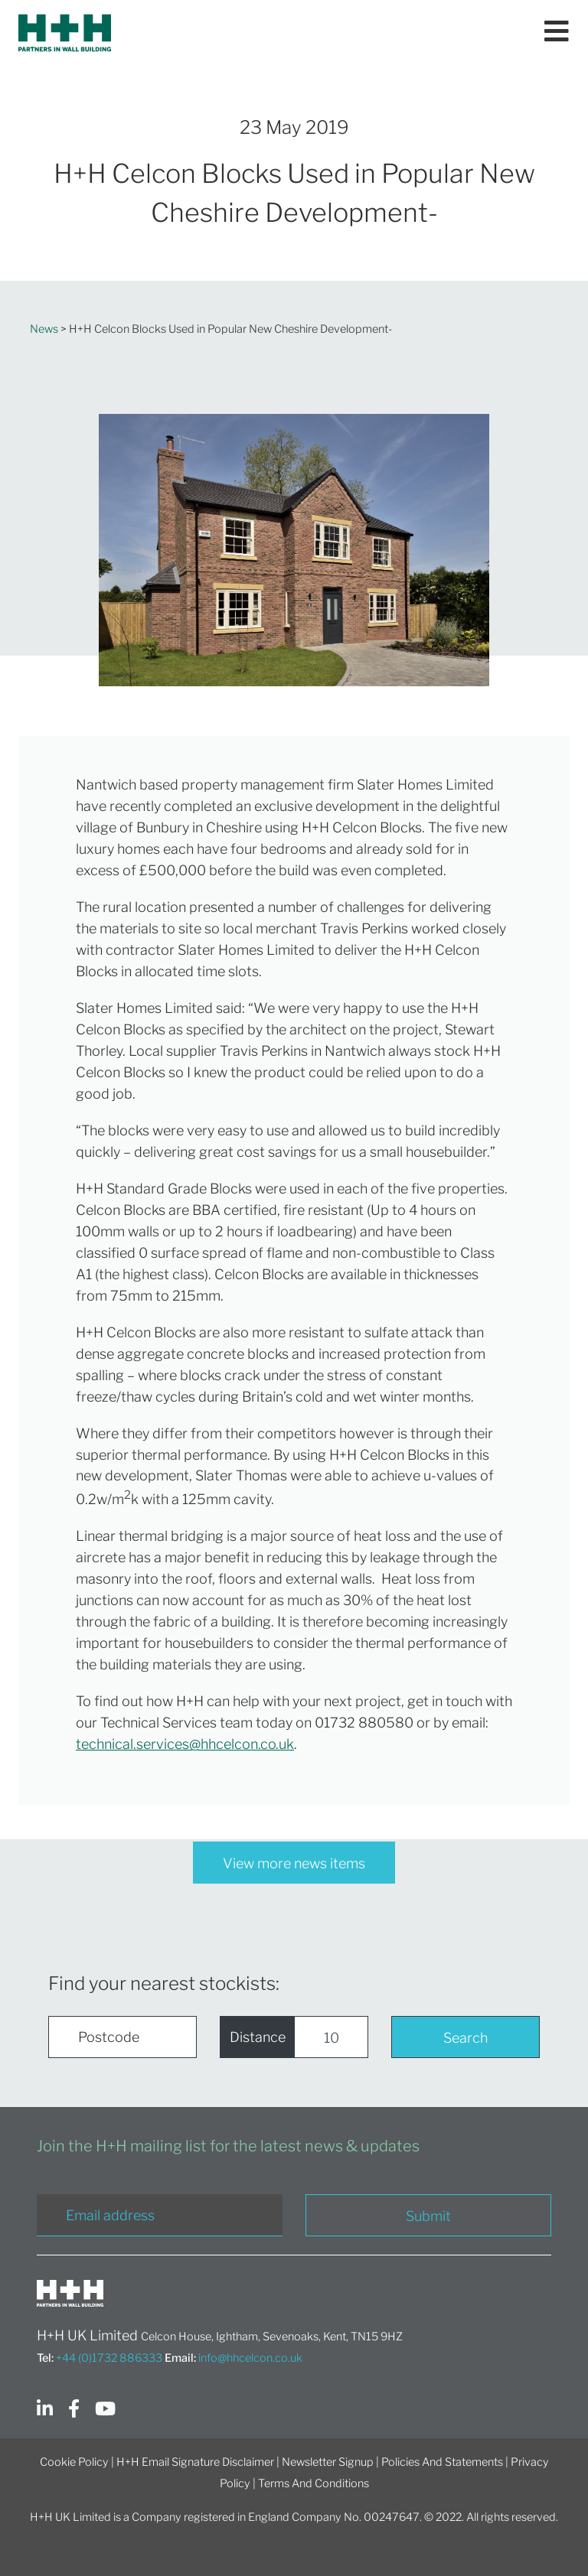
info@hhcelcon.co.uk (250, 2358)
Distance (258, 2037)
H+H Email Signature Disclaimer (195, 2462)
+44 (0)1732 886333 (109, 2358)
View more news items (294, 1863)
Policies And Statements (442, 2462)
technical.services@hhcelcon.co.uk (185, 1744)
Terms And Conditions (313, 2483)
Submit (428, 2216)
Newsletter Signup (328, 2462)
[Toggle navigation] (557, 33)
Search (465, 2038)
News (44, 329)
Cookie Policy (74, 2462)
